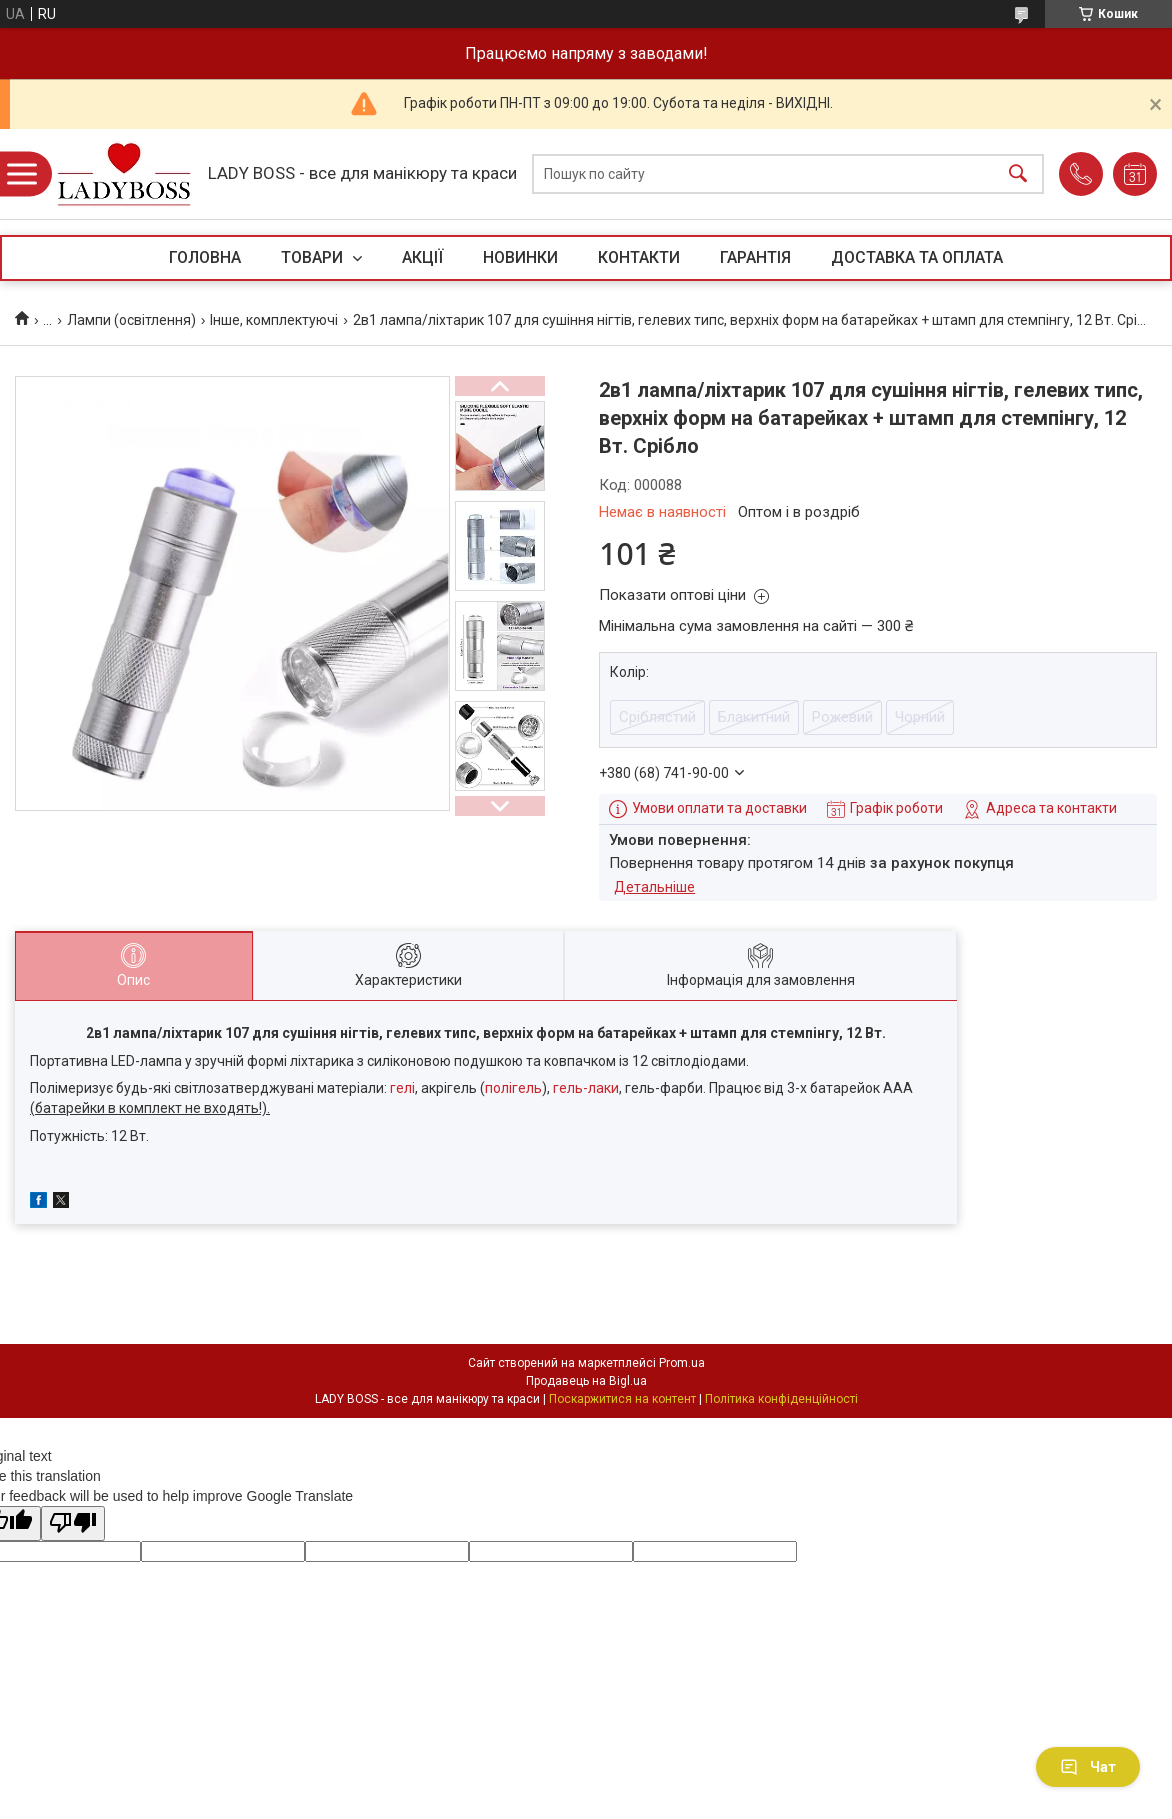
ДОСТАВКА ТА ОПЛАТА (917, 257)
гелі (402, 1088)
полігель (513, 1088)
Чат (1088, 1767)
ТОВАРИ (314, 257)
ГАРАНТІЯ (755, 257)
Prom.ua (682, 1363)
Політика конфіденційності (781, 1399)
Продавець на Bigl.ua (586, 1381)
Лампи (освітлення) (131, 320)
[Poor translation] (73, 1523)
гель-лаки (586, 1088)
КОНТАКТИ (639, 257)
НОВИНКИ (520, 257)
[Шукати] (1018, 174)
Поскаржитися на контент (622, 1399)
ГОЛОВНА (205, 257)
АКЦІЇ (422, 257)
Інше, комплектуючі (274, 320)
